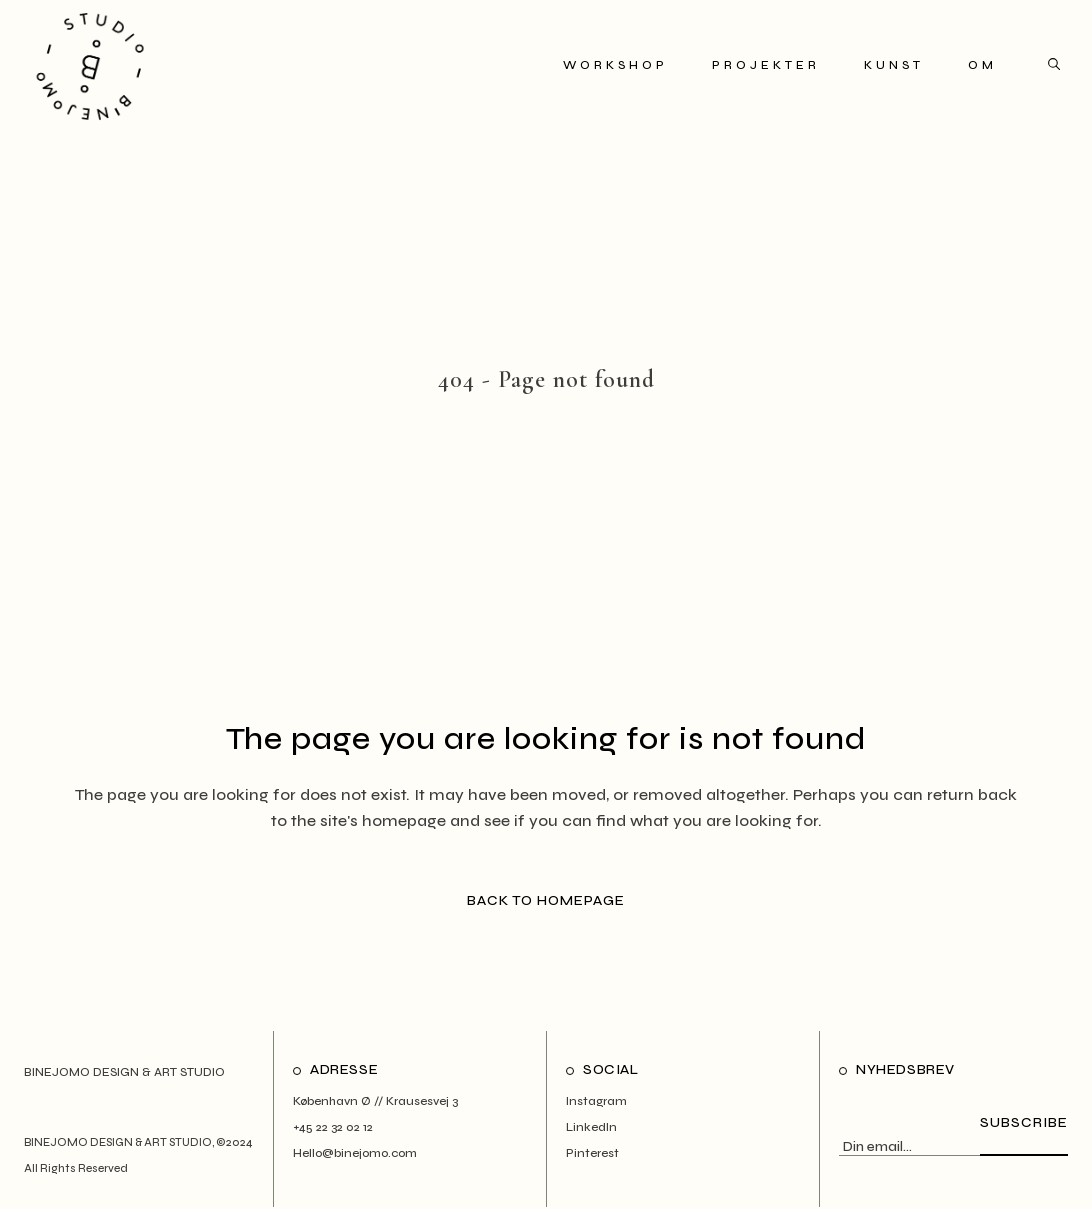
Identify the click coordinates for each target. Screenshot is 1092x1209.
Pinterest (592, 1153)
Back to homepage (546, 900)
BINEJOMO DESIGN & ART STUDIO (118, 1142)
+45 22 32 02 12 (333, 1127)
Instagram (596, 1101)
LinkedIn (591, 1127)
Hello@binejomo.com (355, 1153)
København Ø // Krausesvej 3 (375, 1101)
